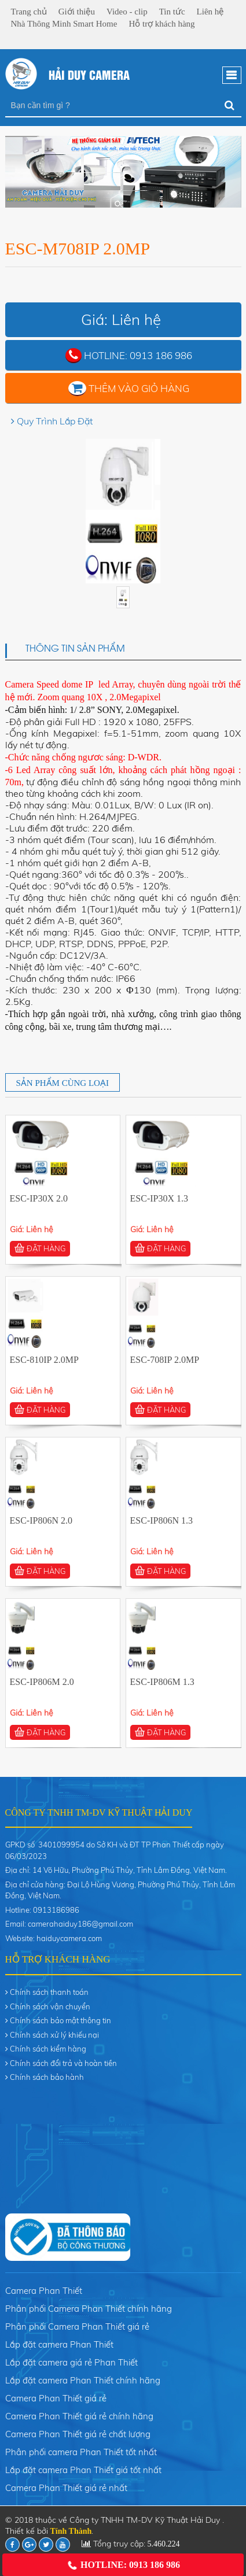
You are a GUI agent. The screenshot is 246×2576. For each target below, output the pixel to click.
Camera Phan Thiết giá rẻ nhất (66, 2487)
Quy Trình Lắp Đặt (55, 421)
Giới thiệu (76, 11)
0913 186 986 (161, 355)
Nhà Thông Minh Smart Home (64, 23)
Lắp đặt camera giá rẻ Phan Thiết (71, 2362)
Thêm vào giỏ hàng (139, 388)
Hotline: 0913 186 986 (123, 2565)
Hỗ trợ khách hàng (161, 23)
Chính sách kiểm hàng (48, 2048)
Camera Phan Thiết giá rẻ (56, 2398)
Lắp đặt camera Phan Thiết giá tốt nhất (83, 2469)
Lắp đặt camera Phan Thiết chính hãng (82, 2380)
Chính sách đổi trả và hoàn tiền (63, 2063)
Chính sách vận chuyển (50, 2006)
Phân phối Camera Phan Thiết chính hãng (88, 2308)
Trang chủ (29, 11)
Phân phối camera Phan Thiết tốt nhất (81, 2451)
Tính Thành (71, 2531)
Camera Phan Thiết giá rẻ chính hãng (79, 2416)
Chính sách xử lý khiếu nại (54, 2034)
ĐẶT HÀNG (39, 1248)
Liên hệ (210, 11)
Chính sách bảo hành (47, 2077)
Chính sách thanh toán (49, 1992)
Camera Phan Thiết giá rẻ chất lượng (77, 2434)
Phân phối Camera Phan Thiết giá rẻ (77, 2326)
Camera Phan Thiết (43, 2290)
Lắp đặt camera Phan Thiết (59, 2344)
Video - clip (127, 11)
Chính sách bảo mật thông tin (60, 2020)
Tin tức (172, 11)
